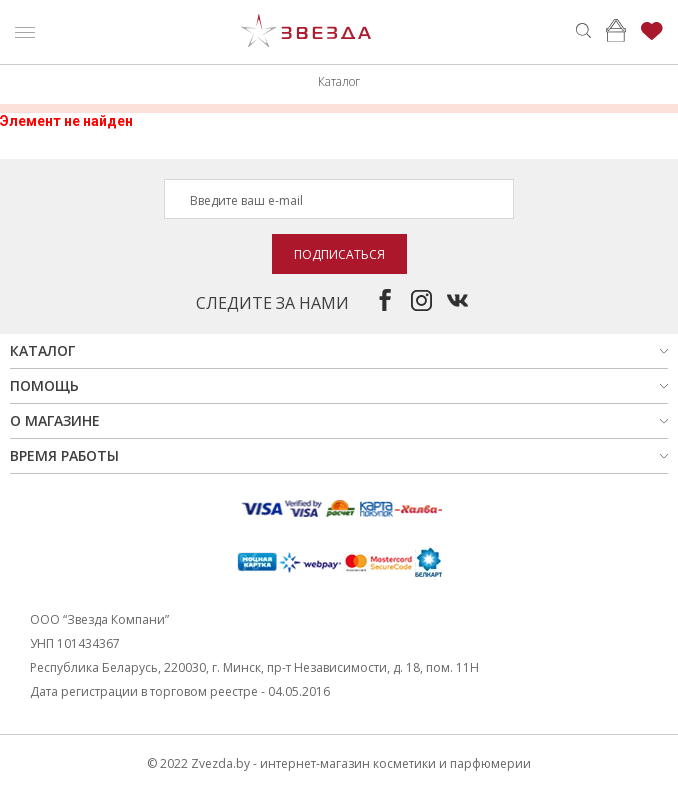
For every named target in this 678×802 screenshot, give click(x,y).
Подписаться (339, 254)
